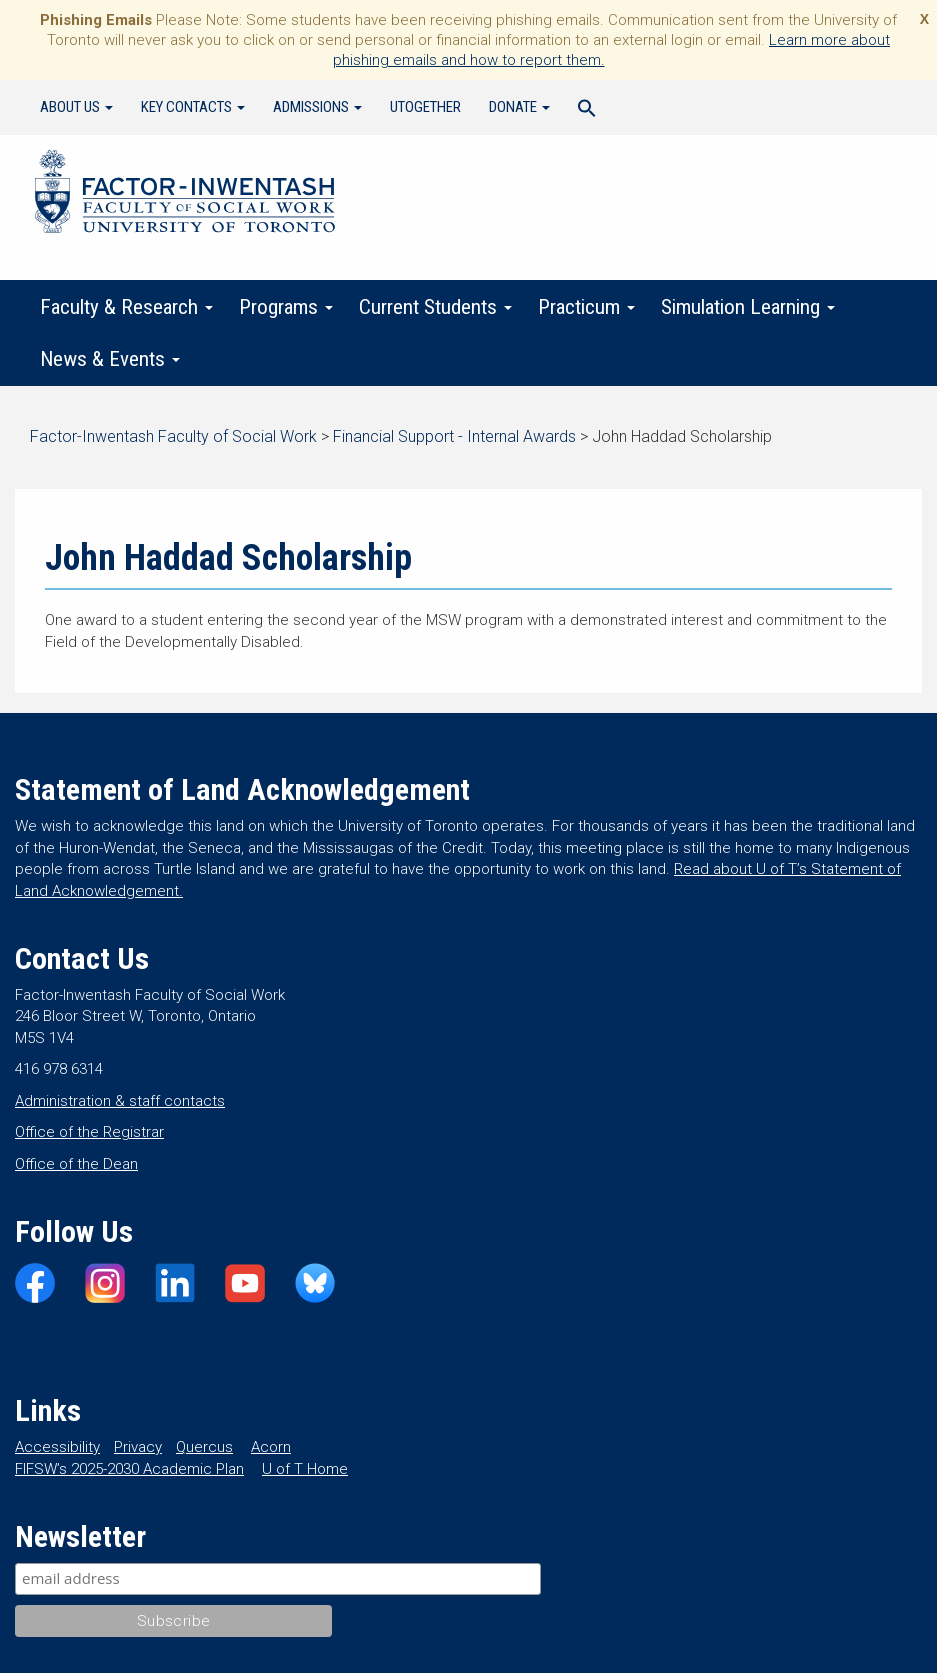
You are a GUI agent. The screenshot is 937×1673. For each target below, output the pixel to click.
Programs (286, 307)
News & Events (110, 359)
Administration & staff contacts (120, 1101)
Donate (519, 107)
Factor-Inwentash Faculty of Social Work (185, 195)
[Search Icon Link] (587, 111)
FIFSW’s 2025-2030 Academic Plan (129, 1469)
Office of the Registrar (89, 1132)
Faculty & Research (126, 307)
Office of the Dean (76, 1164)
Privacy (138, 1447)
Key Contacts (193, 107)
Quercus (204, 1447)
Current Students (435, 307)
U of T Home (305, 1469)
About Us (76, 107)
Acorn (271, 1447)
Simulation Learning (748, 307)
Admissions (317, 107)
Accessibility (57, 1447)
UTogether (425, 107)
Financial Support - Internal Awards (454, 436)
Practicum (586, 307)
